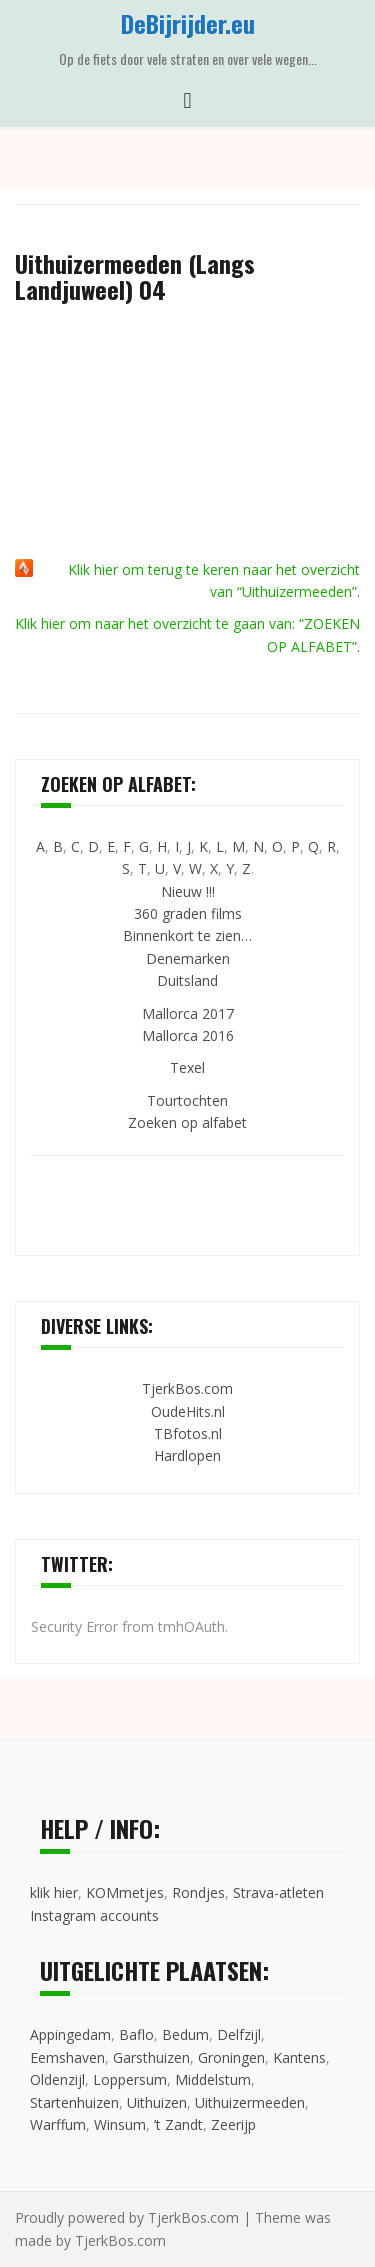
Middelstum (213, 2079)
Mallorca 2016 (188, 1035)
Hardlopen (187, 1455)
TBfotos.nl (188, 1433)
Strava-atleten (278, 1892)
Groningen (231, 2057)
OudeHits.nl (188, 1411)
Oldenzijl (57, 2079)
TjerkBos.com (187, 1388)
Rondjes (198, 1892)
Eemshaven (67, 2057)
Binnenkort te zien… (187, 935)
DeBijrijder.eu (188, 23)
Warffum (58, 2124)
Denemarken (188, 958)
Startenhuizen (74, 2102)
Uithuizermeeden (250, 2102)
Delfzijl (239, 2034)
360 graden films (188, 913)
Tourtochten (187, 1100)
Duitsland (187, 980)
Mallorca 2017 (188, 1013)
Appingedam (70, 2034)
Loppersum (130, 2079)
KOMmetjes (125, 1892)
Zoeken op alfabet (187, 1122)
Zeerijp (233, 2124)
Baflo (136, 2034)
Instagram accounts (94, 1915)
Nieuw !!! (188, 891)
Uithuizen (157, 2102)
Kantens (299, 2057)
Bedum (185, 2034)
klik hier (54, 1892)
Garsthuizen (151, 2057)
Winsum (120, 2124)
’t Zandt (178, 2124)
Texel (187, 1067)
